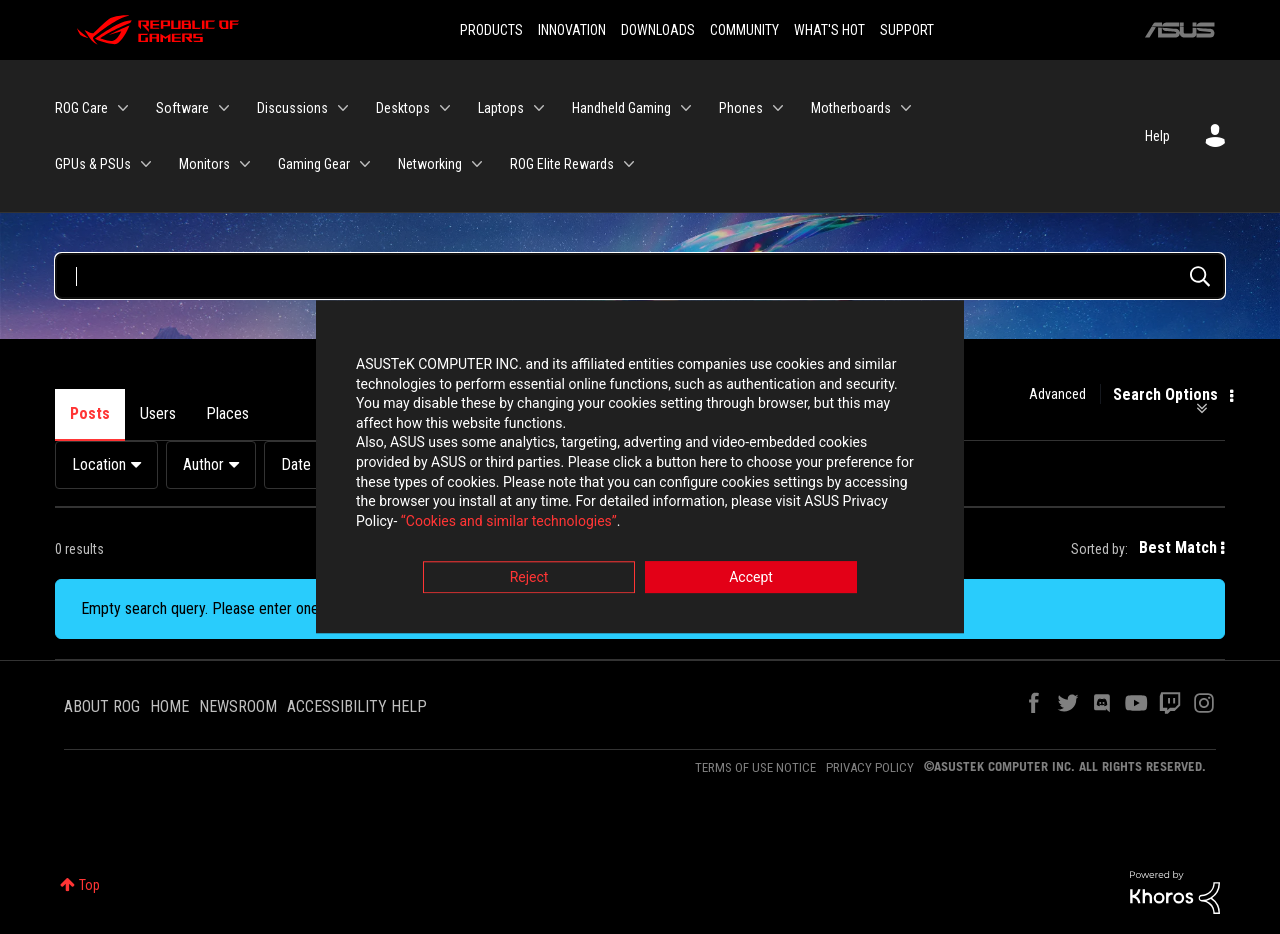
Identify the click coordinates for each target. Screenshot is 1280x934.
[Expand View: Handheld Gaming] (686, 108)
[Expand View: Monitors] (245, 164)
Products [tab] (308, 413)
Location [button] (99, 464)
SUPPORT (907, 30)
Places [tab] (227, 413)
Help (1157, 136)
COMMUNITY (744, 30)
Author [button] (203, 464)
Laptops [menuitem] (501, 108)
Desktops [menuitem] (403, 108)
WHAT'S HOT (829, 30)
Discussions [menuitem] (292, 108)
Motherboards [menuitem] (851, 108)
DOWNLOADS (658, 30)
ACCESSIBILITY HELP (357, 706)
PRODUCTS (491, 30)
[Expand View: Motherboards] (906, 108)
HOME (169, 706)
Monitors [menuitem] (204, 164)
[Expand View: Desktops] (445, 108)
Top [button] (89, 885)
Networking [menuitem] (430, 164)
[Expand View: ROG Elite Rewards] (629, 164)
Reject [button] (529, 578)
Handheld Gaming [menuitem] (621, 108)
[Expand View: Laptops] (539, 108)
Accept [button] (751, 578)
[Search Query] (640, 276)
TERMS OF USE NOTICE (755, 767)
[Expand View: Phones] (778, 108)
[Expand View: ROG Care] (123, 108)
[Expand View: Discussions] (343, 108)
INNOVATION (572, 30)
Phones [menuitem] (741, 108)
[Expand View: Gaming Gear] (365, 164)
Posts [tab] (90, 413)
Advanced (1057, 394)
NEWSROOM (238, 706)
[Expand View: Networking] (477, 164)
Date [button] (296, 464)
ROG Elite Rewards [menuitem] (562, 164)
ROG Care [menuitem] (81, 108)
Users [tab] (158, 413)
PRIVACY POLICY (870, 767)
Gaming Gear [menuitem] (314, 164)
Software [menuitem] (182, 108)
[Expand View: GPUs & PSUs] (146, 164)
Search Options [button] (1165, 395)
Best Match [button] (1178, 547)
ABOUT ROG (102, 706)
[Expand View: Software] (224, 108)
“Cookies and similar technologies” (509, 521)
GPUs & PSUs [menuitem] (93, 164)
